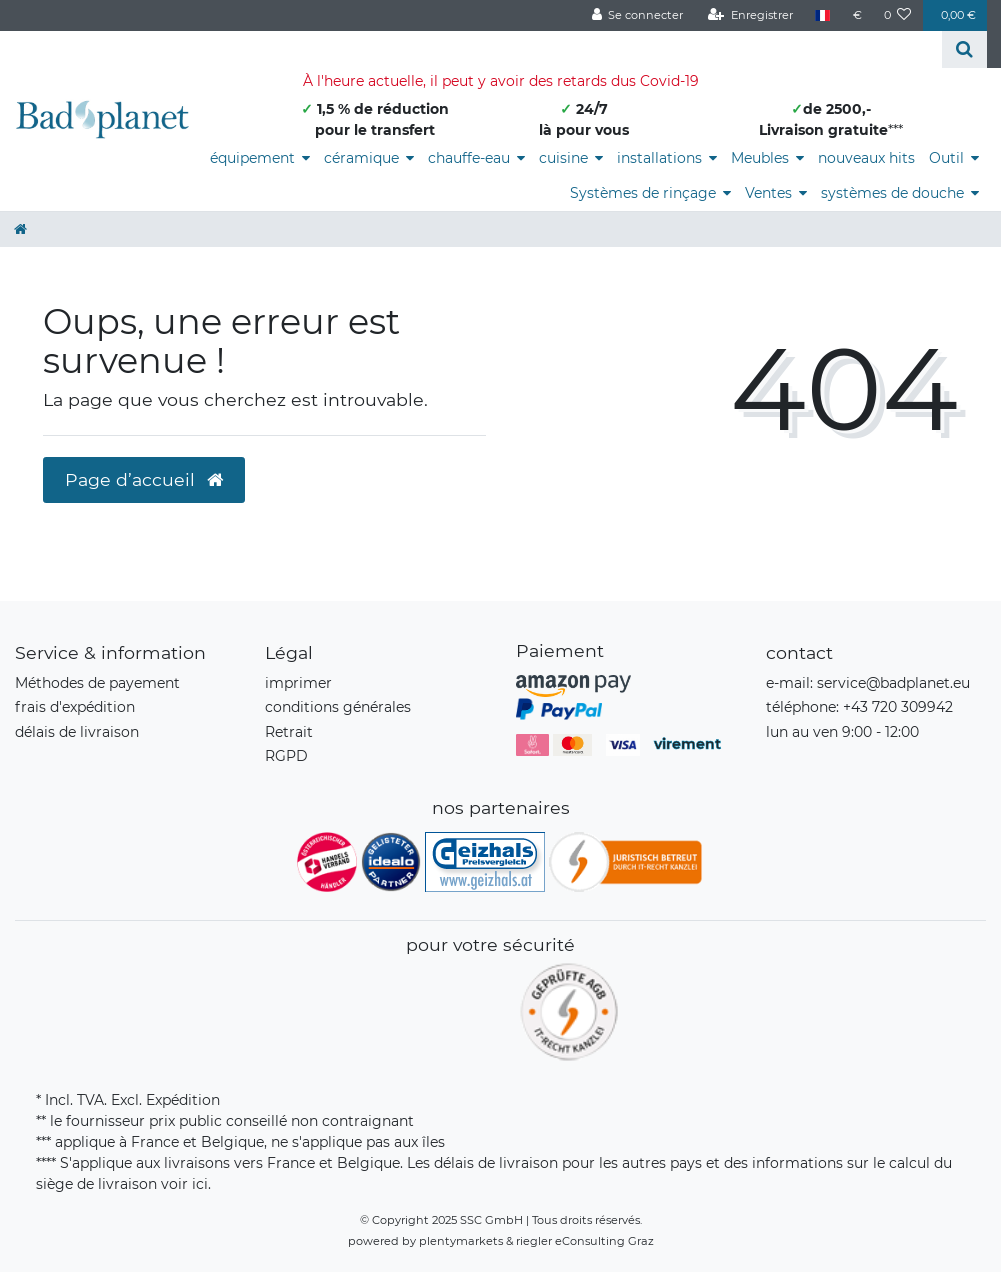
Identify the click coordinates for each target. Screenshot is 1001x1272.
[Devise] (856, 15)
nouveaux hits (866, 158)
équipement (252, 158)
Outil (946, 158)
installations (659, 158)
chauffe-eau (469, 158)
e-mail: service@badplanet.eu (868, 683)
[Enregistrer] (750, 15)
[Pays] (822, 15)
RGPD (286, 756)
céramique (361, 158)
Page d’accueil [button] (144, 479)
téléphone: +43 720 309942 (859, 707)
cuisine (563, 158)
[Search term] (471, 49)
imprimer (298, 683)
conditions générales (338, 707)
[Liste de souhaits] (898, 15)
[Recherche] (964, 49)
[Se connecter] (637, 15)
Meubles (760, 158)
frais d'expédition (75, 707)
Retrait (289, 732)
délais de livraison (77, 732)
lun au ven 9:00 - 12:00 (842, 732)
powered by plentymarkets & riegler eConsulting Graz (501, 1241)
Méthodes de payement (97, 683)
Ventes (768, 193)
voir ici (184, 1184)
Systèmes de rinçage (643, 193)
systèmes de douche (892, 193)
